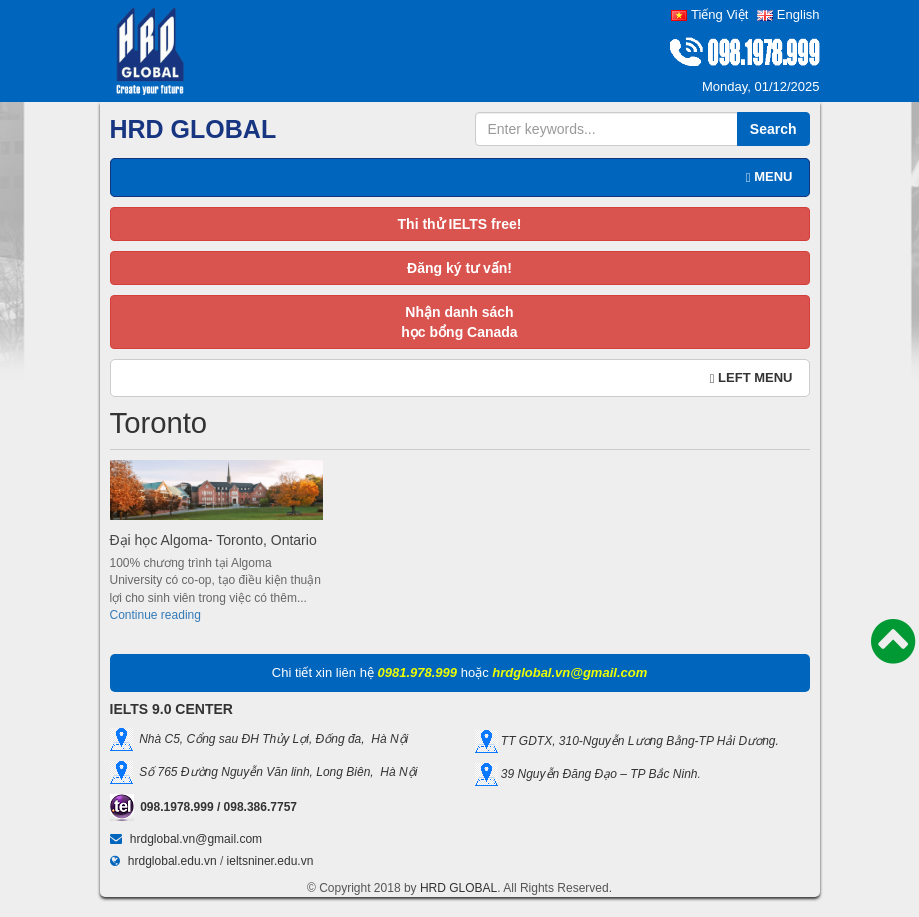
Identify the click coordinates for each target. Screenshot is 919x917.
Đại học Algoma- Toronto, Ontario (213, 540)
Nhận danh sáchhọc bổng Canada (459, 322)
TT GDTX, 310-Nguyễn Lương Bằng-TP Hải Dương (637, 740)
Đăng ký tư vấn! (459, 268)
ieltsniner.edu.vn (270, 861)
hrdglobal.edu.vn (172, 861)
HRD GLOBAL (458, 888)
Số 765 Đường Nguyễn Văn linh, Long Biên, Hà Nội (275, 772)
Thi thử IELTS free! (460, 224)
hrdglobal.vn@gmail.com (196, 839)
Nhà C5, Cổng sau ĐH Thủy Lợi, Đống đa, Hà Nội (271, 739)
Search (773, 129)
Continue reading (155, 615)
